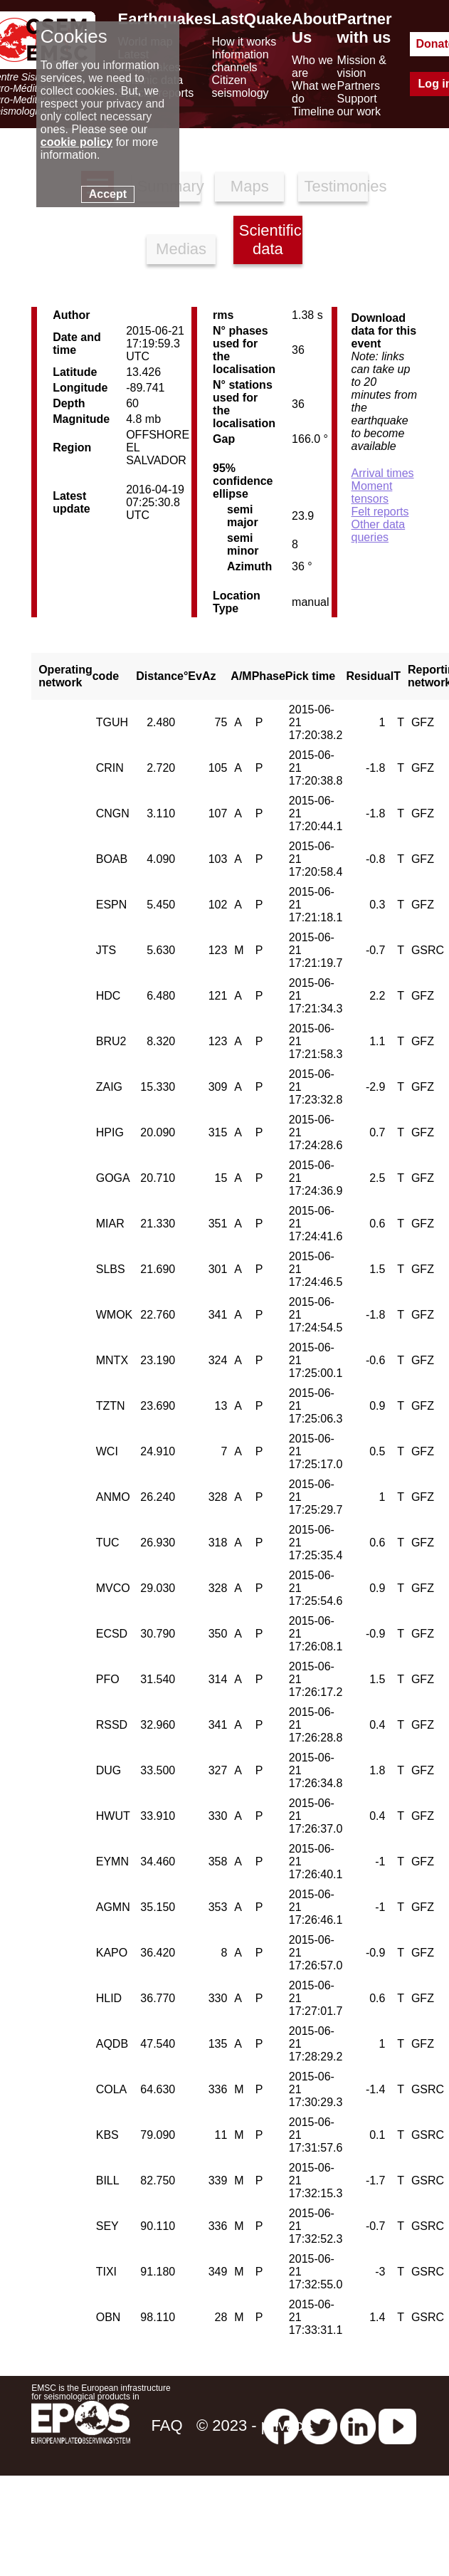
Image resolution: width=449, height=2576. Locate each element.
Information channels (240, 60)
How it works (244, 42)
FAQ (166, 2425)
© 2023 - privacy (253, 2425)
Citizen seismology (240, 86)
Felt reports (380, 512)
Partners (358, 86)
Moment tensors (372, 492)
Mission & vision (361, 66)
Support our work (359, 105)
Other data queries (379, 530)
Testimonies (335, 186)
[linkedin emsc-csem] (358, 2425)
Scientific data (270, 239)
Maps (250, 186)
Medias (181, 249)
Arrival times (383, 473)
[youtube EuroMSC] (397, 2425)
